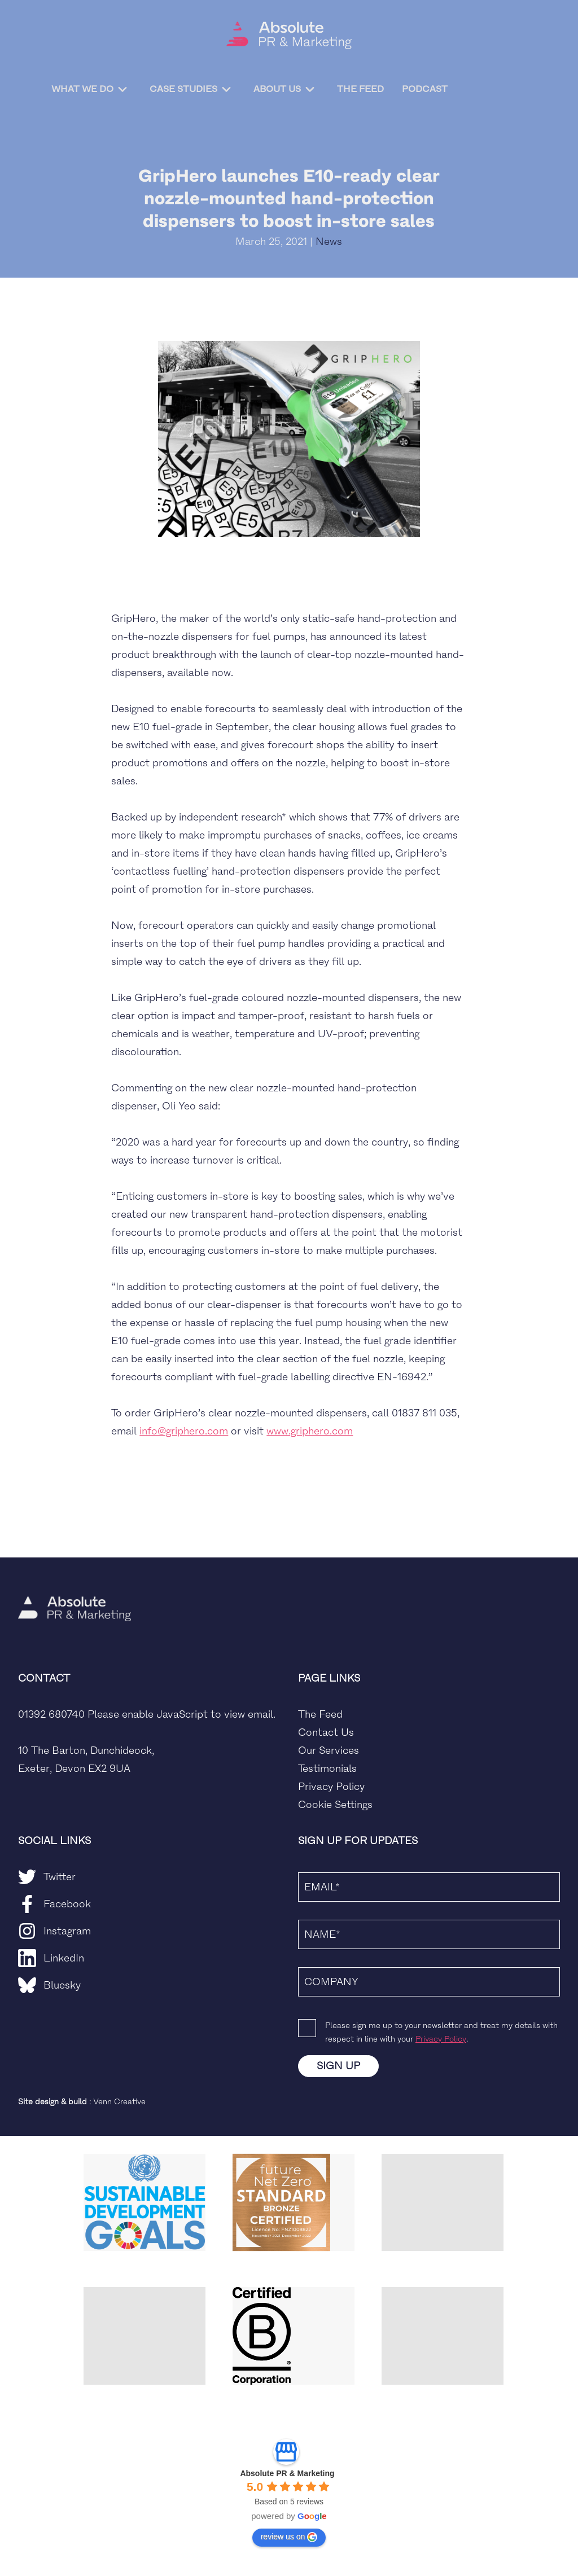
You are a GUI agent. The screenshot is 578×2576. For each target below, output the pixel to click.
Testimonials (327, 1768)
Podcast (414, 88)
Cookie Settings (335, 1804)
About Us (276, 89)
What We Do (81, 89)
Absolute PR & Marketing (287, 2473)
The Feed (350, 88)
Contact (501, 88)
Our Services (328, 1750)
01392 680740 (51, 1714)
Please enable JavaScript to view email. (181, 1714)
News (329, 241)
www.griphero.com (309, 1431)
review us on (289, 2537)
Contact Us (326, 1732)
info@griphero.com (183, 1431)
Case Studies (182, 89)
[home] (289, 35)
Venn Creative (119, 2101)
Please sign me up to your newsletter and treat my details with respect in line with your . (441, 2032)
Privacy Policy (331, 1786)
